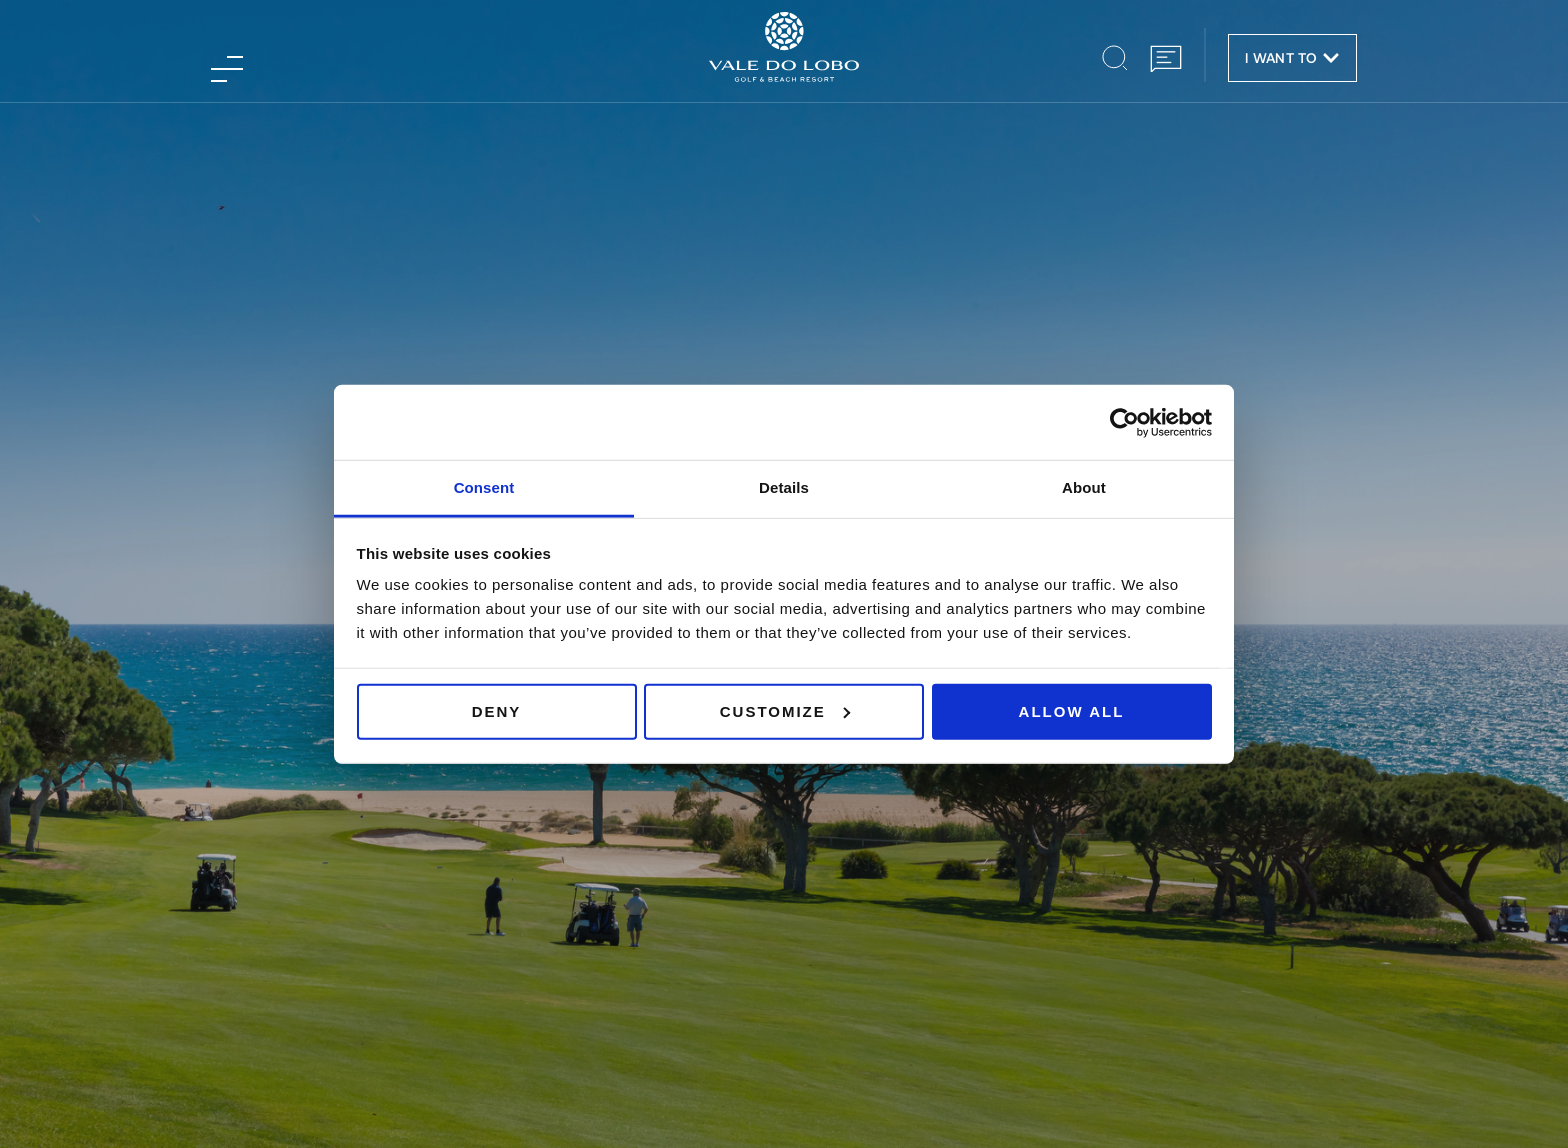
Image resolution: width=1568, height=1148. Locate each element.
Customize (785, 710)
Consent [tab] (484, 487)
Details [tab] (784, 487)
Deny (497, 710)
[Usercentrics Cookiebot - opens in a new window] (1124, 422)
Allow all (1072, 710)
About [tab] (1084, 487)
